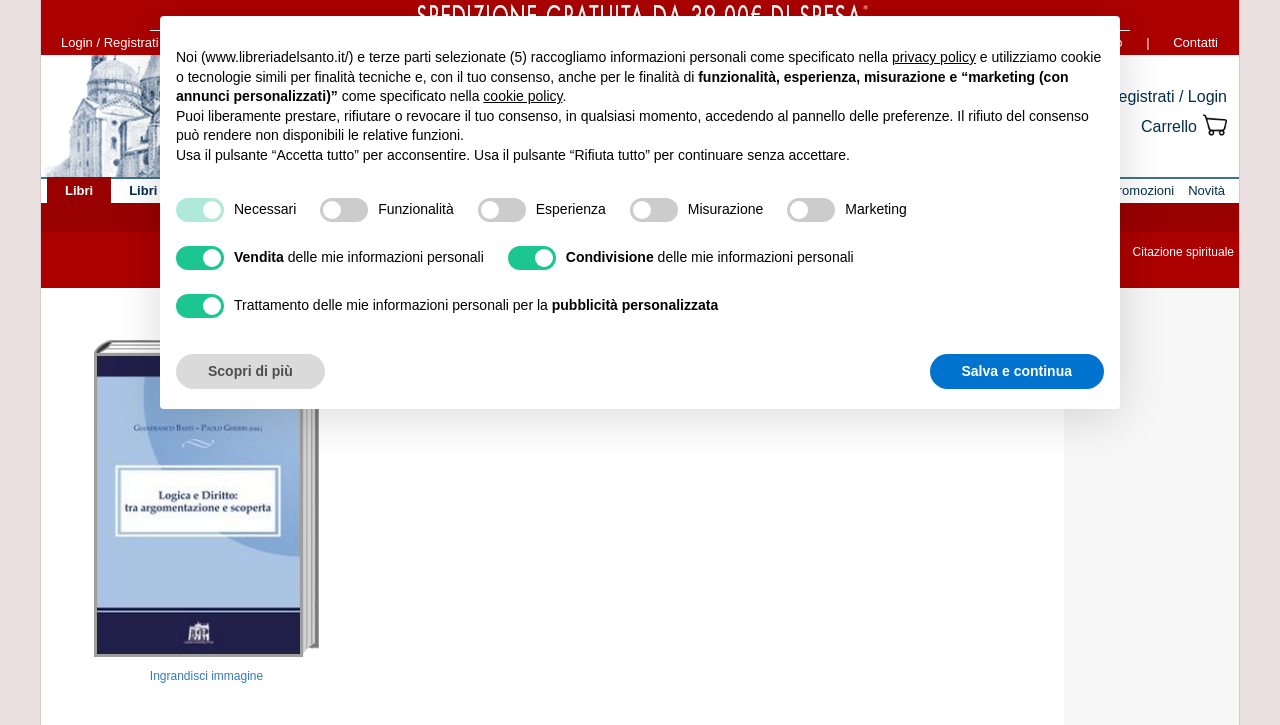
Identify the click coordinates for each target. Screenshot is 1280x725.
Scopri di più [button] (250, 371)
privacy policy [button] (934, 57)
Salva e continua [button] (1017, 371)
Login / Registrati (110, 42)
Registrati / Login (1167, 96)
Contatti (1195, 42)
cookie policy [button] (522, 96)
